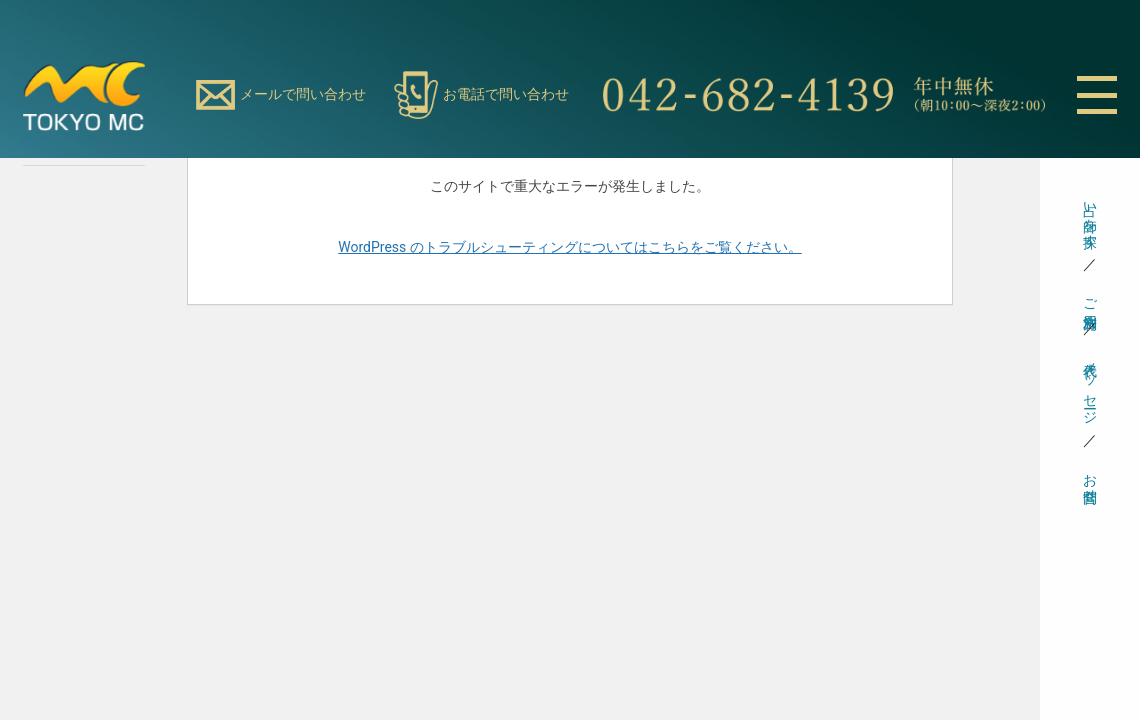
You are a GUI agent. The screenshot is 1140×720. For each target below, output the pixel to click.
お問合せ (1090, 480)
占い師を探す (1090, 217)
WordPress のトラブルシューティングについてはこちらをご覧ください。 (570, 247)
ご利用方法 (1090, 297)
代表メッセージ (1090, 385)
